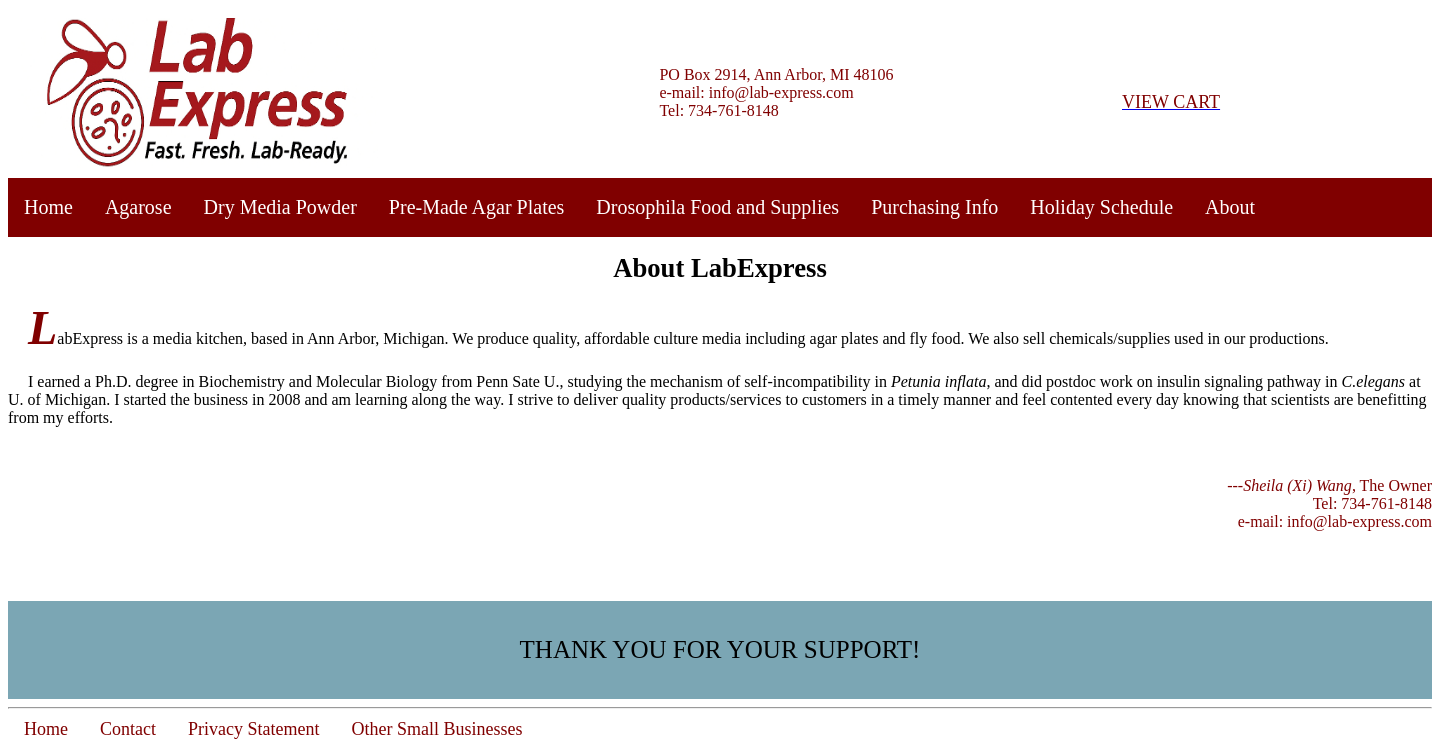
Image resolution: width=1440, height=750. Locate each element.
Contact (128, 729)
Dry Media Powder (280, 207)
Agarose (138, 207)
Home (48, 207)
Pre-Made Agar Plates (477, 207)
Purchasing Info (934, 207)
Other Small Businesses (436, 729)
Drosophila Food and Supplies (717, 207)
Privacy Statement (253, 729)
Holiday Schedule (1101, 207)
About (1230, 207)
